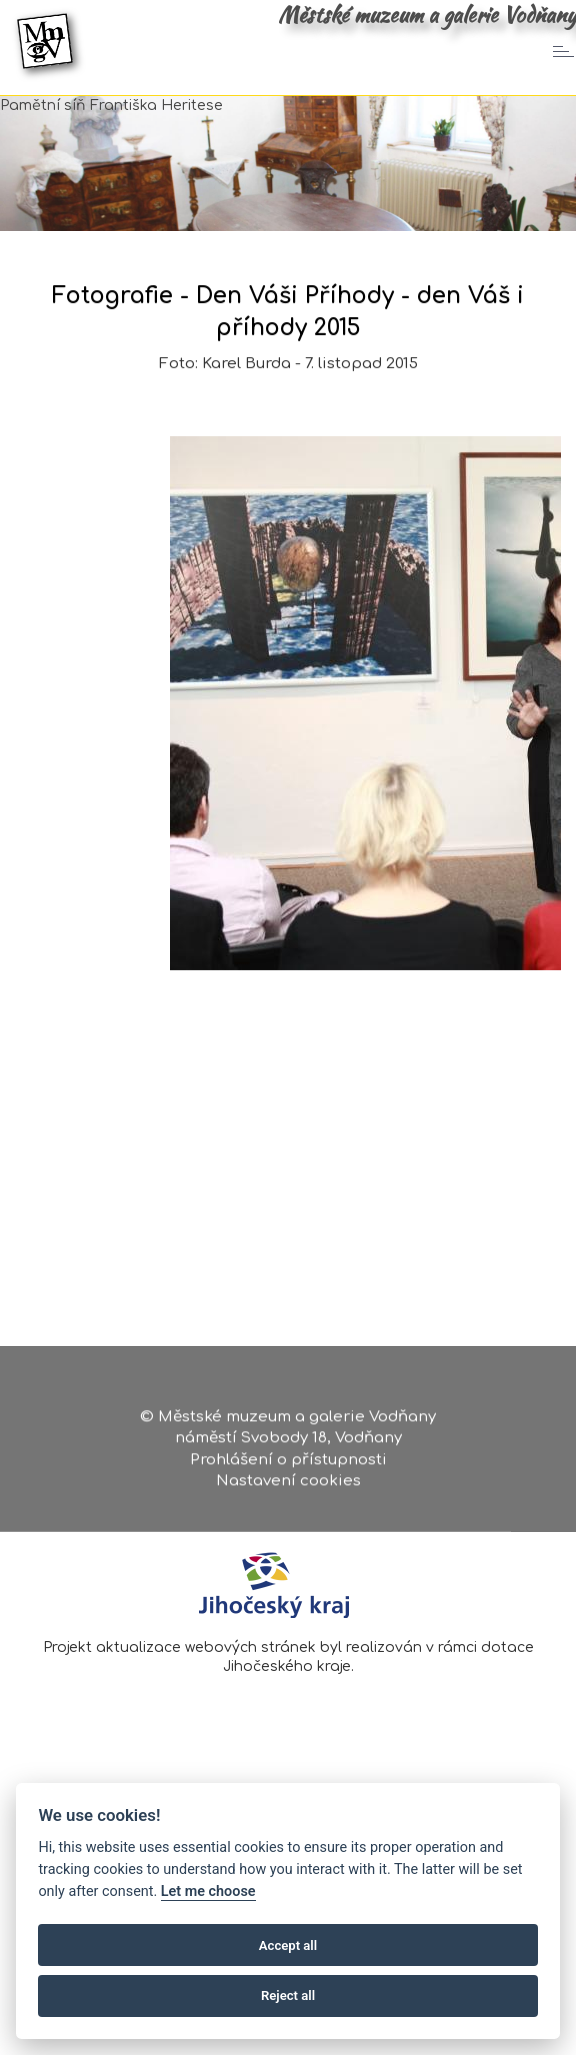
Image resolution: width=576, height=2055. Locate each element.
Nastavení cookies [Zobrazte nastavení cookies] (288, 1484)
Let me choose (208, 1891)
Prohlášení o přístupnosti (288, 1462)
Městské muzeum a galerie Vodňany (427, 15)
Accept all (288, 1945)
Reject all (288, 1995)
